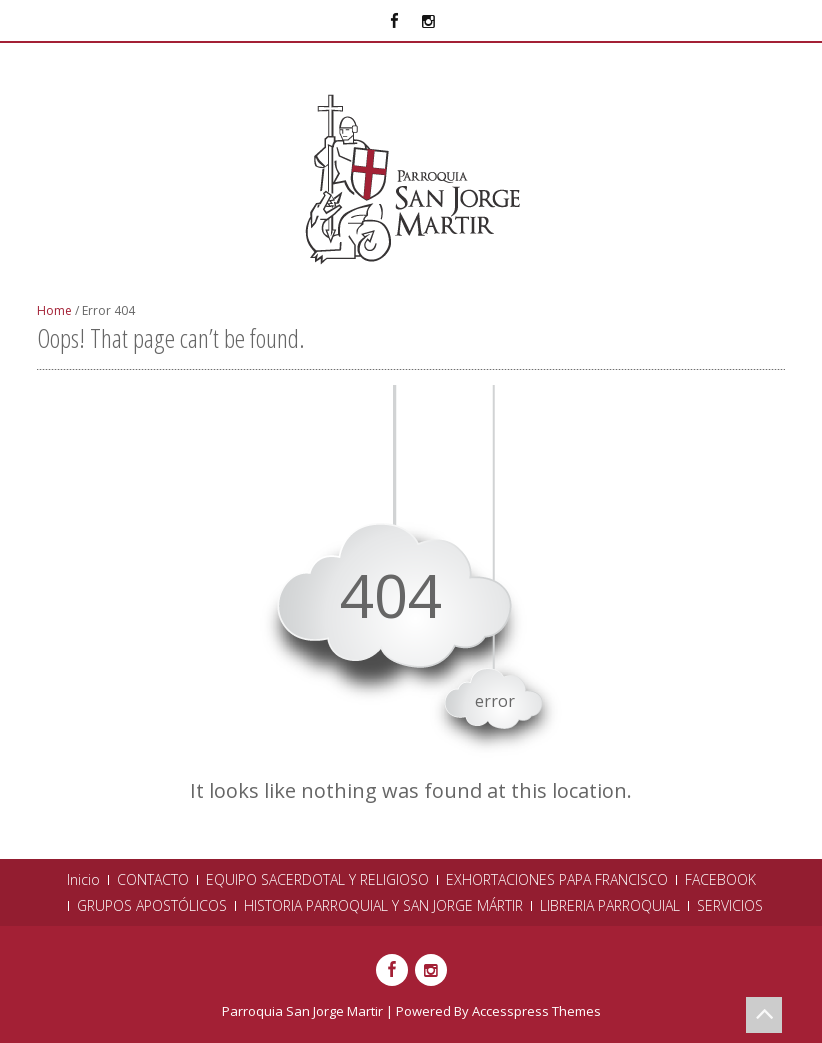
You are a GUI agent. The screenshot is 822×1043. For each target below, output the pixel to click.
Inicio (83, 880)
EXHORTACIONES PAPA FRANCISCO (557, 880)
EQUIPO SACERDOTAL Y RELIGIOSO (317, 880)
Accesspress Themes (536, 1011)
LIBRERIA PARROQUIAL (610, 906)
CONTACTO (153, 880)
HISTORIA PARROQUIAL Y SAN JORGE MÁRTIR (383, 906)
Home (54, 310)
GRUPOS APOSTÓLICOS (152, 906)
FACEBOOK (720, 880)
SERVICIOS (730, 906)
